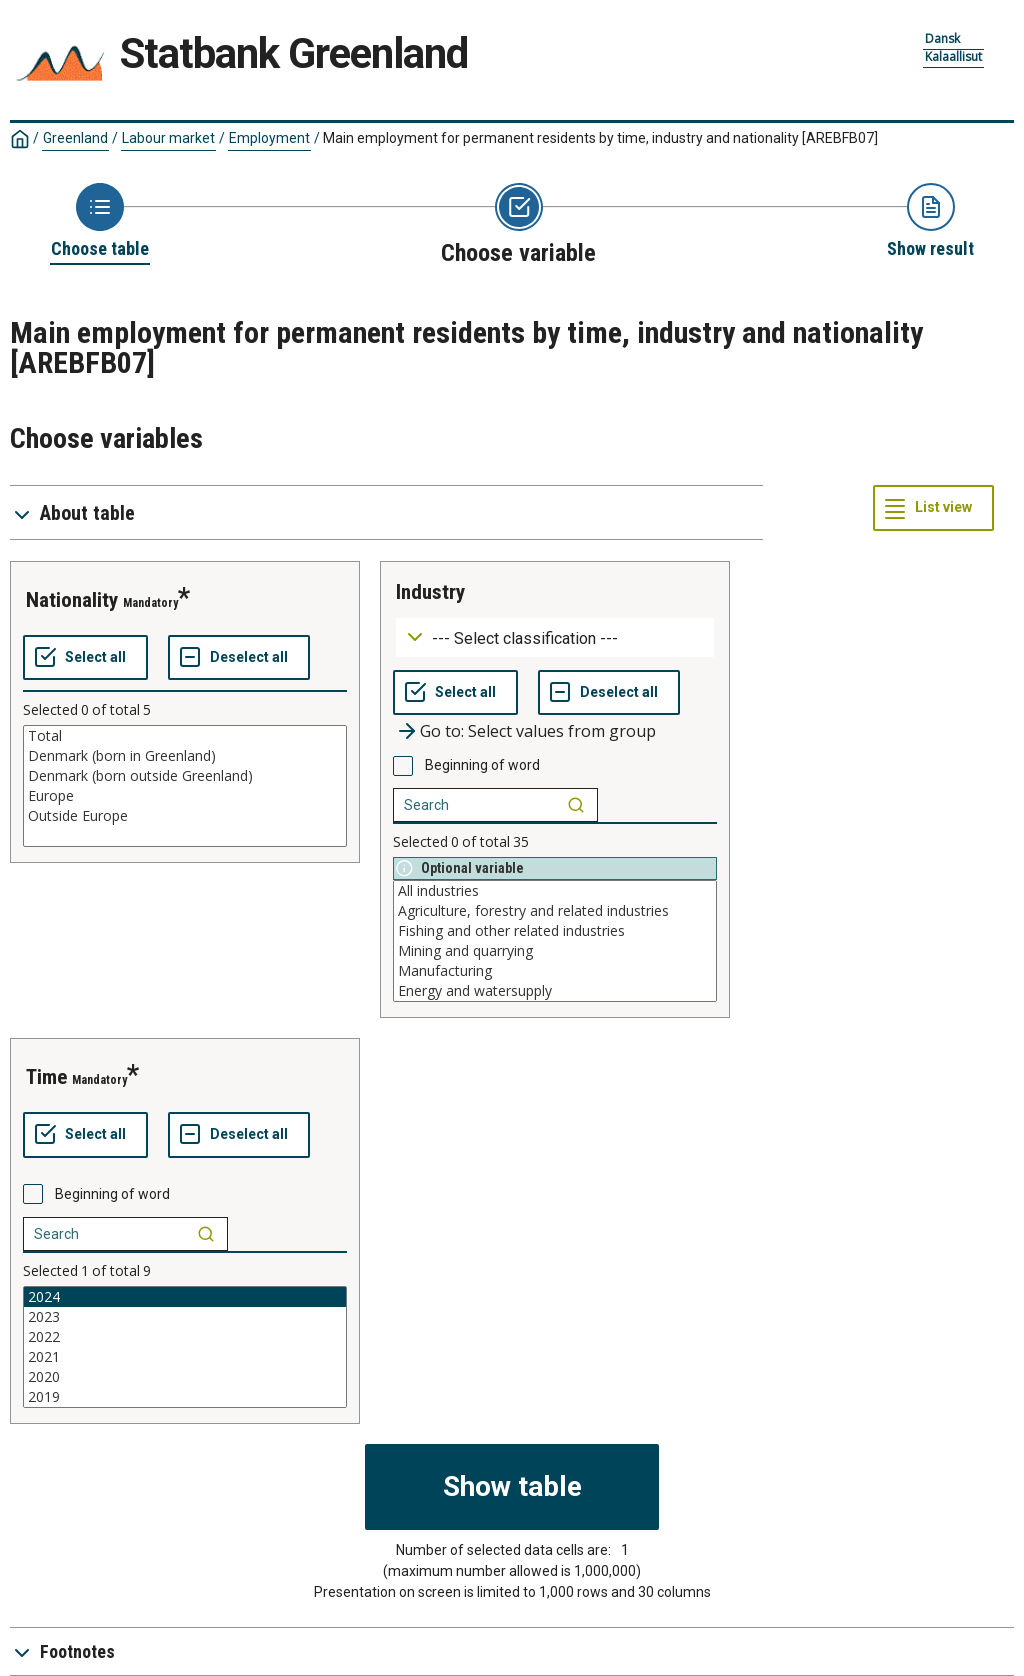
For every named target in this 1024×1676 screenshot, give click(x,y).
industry (430, 592)
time (46, 1077)
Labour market (168, 138)
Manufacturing (555, 971)
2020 (185, 1377)
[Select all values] (85, 658)
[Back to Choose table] (100, 222)
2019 (185, 1397)
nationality (72, 600)
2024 (185, 1297)
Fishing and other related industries (555, 931)
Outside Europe (185, 816)
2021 (185, 1357)
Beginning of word (482, 765)
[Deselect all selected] (239, 658)
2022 (185, 1337)
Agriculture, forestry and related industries (555, 911)
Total (185, 736)
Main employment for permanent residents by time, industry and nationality (600, 138)
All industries (555, 891)
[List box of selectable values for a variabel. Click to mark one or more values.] (185, 786)
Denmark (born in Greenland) (185, 756)
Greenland (75, 138)
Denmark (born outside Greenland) (185, 776)
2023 (185, 1317)
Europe (185, 796)
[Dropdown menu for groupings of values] (555, 637)
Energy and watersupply (555, 991)
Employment (269, 138)
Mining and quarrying (555, 951)
